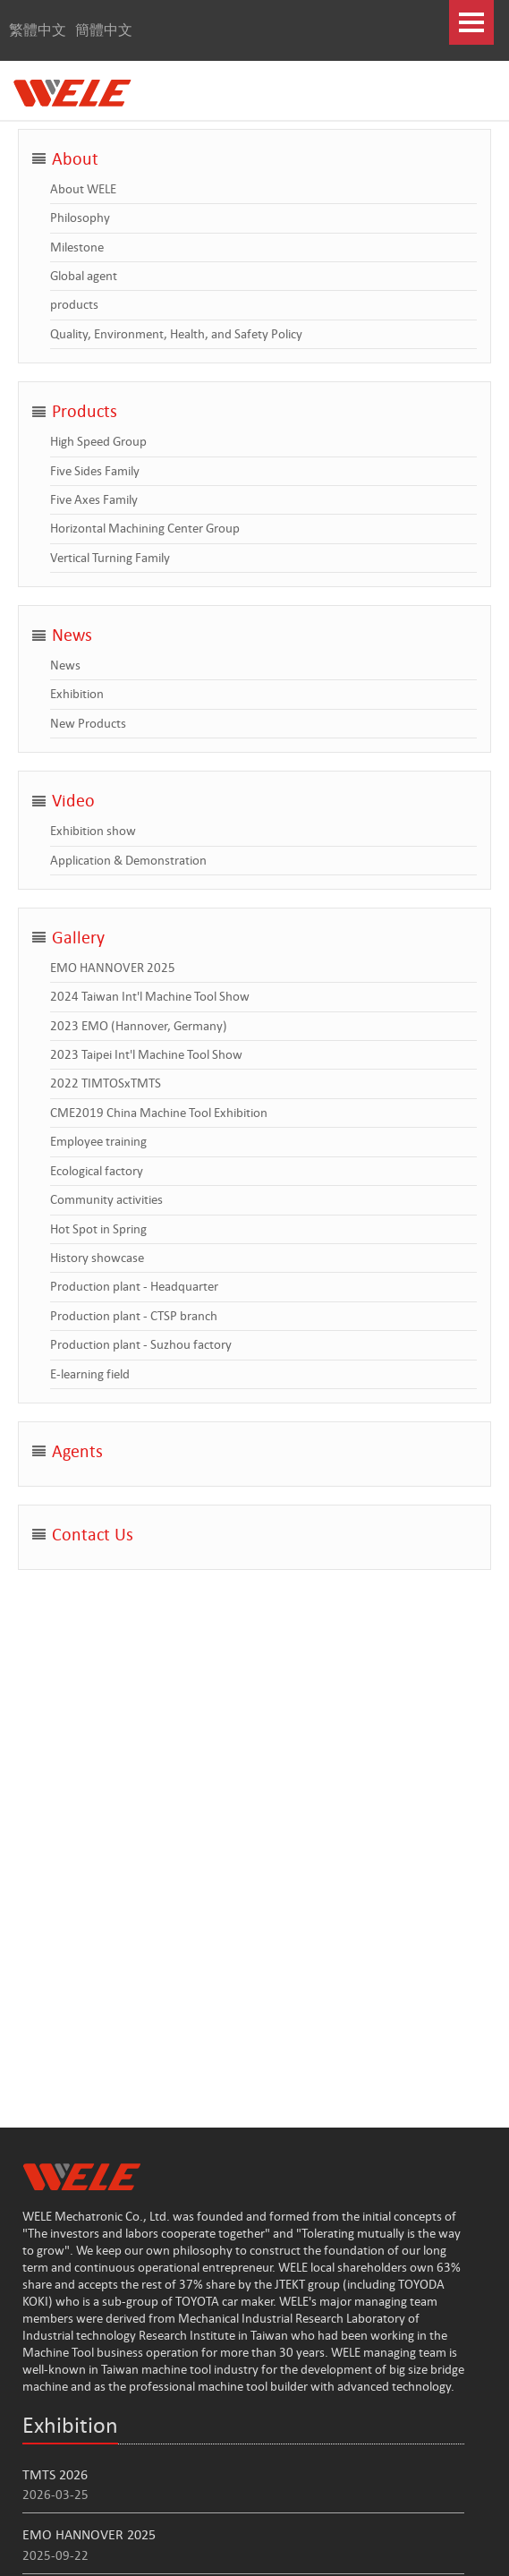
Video (73, 800)
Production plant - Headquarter (134, 1286)
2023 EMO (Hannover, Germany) (138, 1026)
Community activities (106, 1199)
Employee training (98, 1141)
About (75, 158)
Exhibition (77, 694)
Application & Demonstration (128, 860)
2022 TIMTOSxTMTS (105, 1083)
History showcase (97, 1257)
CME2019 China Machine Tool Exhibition (158, 1112)
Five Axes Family (94, 499)
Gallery (78, 937)
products (74, 304)
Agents (77, 1451)
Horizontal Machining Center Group (145, 528)
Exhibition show (93, 830)
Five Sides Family (95, 471)
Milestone (77, 247)
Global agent (83, 276)
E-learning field (90, 1374)
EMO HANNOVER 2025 (112, 967)
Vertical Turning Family (110, 557)
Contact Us (92, 1534)
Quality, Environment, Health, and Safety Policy (176, 334)
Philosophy (80, 217)
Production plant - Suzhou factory (141, 1344)
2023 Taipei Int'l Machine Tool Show (146, 1054)
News (72, 635)
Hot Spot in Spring (98, 1229)
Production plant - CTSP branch (133, 1316)
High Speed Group (98, 441)
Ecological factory (96, 1171)
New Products (88, 723)
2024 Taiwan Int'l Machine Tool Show (150, 996)
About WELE (83, 189)
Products (84, 411)
